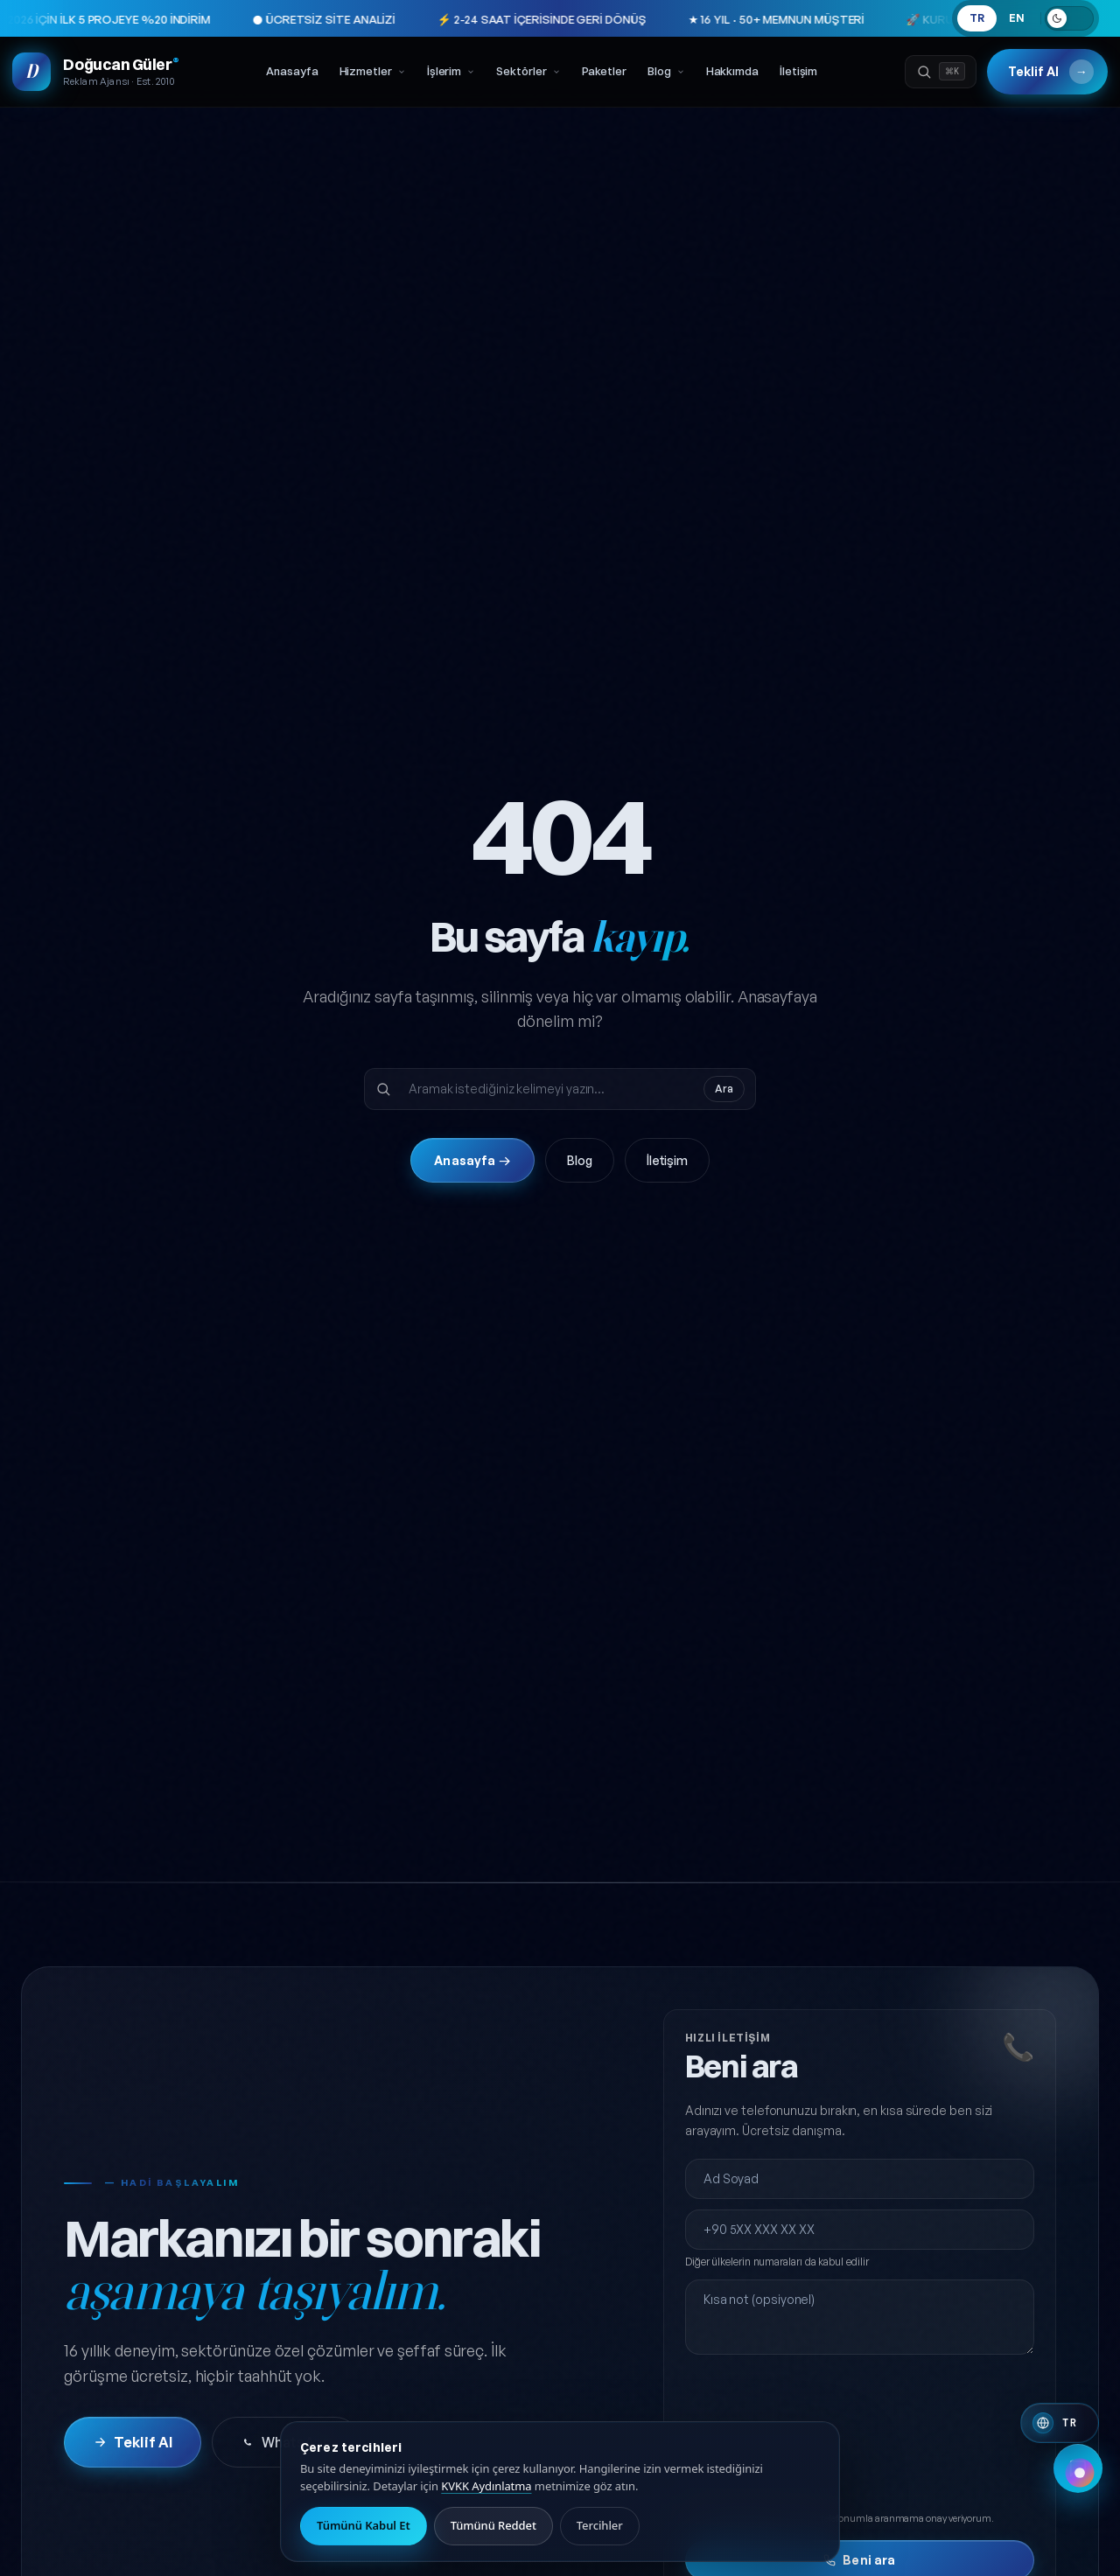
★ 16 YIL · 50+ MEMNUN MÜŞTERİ (686, 19)
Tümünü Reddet (493, 2525)
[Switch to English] (1058, 2423)
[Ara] (936, 75)
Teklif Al (1046, 75)
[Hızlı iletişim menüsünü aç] (1078, 2534)
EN (1017, 17)
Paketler (604, 74)
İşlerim (451, 74)
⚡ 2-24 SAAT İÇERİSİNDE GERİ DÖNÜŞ (450, 19)
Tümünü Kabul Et (363, 2525)
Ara (724, 1124)
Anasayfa (292, 74)
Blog (666, 74)
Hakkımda (732, 74)
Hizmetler (373, 74)
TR (977, 17)
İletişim (798, 74)
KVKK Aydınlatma (486, 2486)
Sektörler (528, 74)
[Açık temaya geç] (1069, 18)
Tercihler (600, 2525)
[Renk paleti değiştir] (1079, 2473)
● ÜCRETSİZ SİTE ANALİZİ (233, 19)
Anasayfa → (472, 1195)
